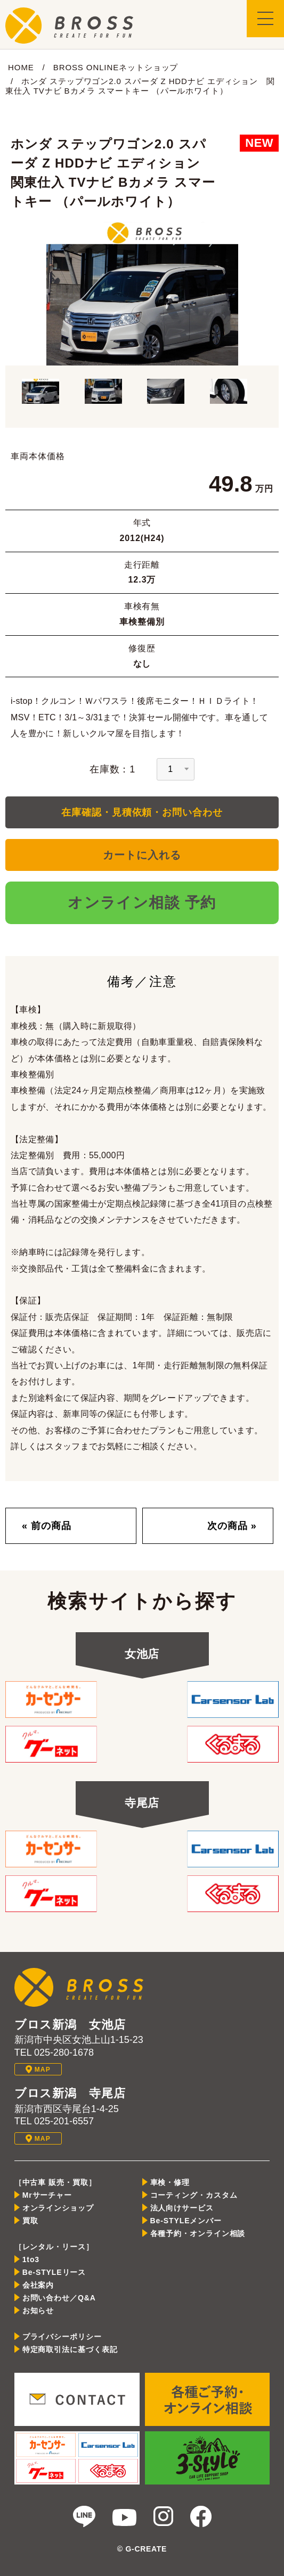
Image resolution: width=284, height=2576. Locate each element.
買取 (30, 2220)
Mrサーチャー (47, 2195)
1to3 (30, 2259)
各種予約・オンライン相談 (198, 2233)
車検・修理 (170, 2182)
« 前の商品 (46, 1525)
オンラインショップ (58, 2208)
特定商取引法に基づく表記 (70, 2349)
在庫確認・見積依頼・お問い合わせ (141, 812)
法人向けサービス (182, 2208)
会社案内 (38, 2285)
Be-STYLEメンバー (186, 2220)
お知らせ (38, 2310)
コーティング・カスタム (194, 2195)
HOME (21, 67)
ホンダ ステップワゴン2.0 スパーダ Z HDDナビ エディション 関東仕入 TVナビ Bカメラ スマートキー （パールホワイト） (140, 86)
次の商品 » (231, 1525)
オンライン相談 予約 (142, 902)
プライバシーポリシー (62, 2336)
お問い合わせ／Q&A (59, 2298)
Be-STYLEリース (54, 2272)
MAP (38, 2069)
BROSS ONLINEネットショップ (115, 67)
